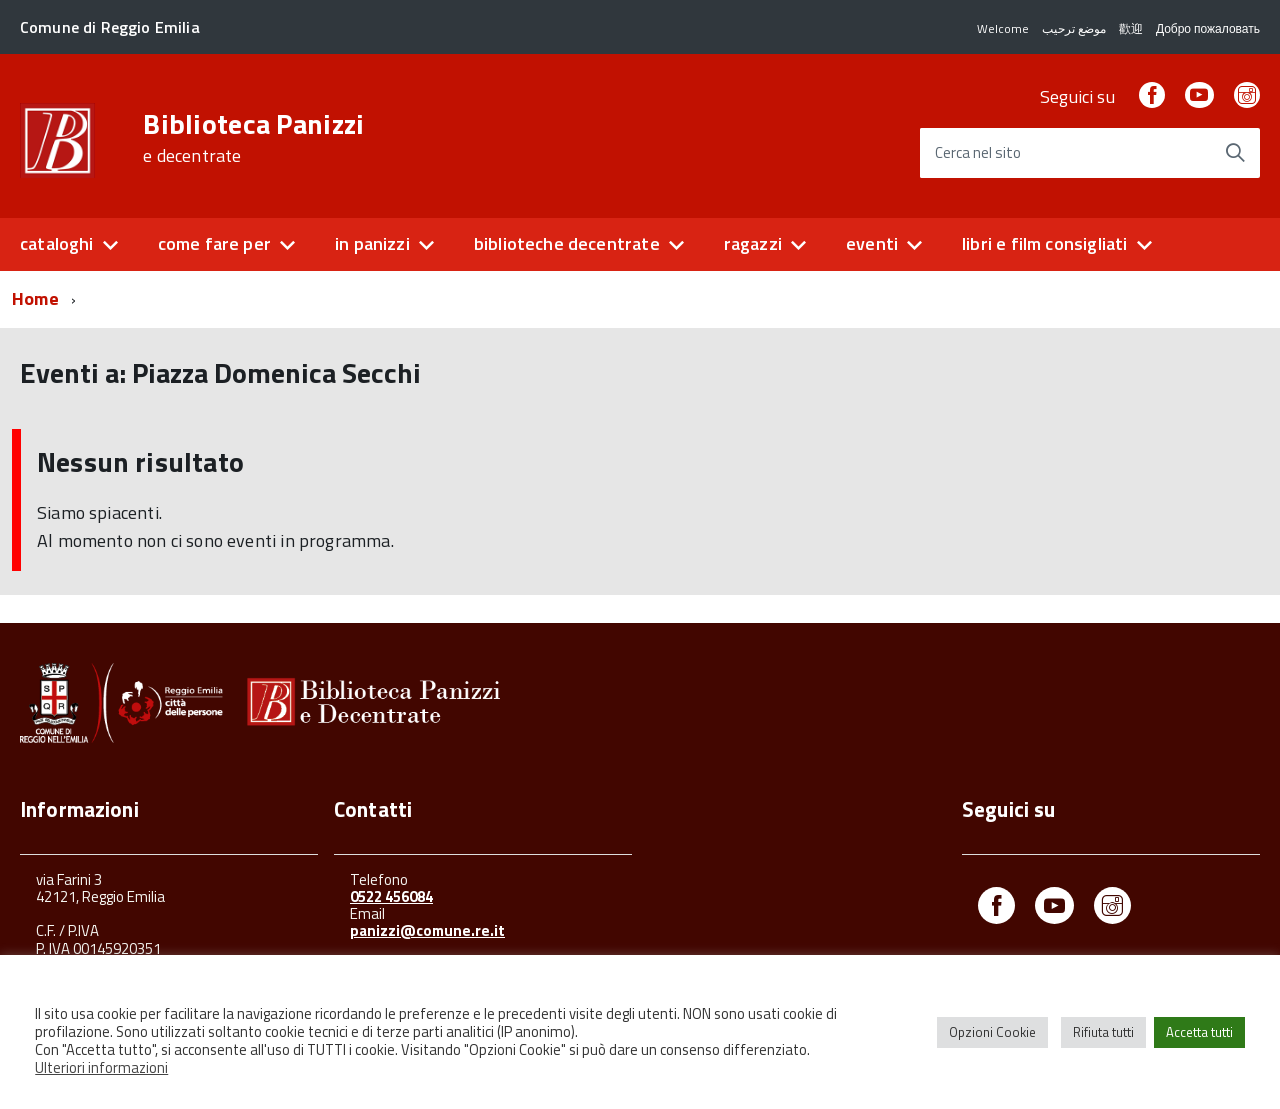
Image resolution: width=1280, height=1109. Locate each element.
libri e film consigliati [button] (1044, 243)
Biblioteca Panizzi (253, 138)
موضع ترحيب (1074, 28)
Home (35, 298)
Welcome (1003, 28)
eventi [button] (872, 243)
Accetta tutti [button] (1199, 1032)
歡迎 (1131, 28)
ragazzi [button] (753, 243)
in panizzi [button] (372, 243)
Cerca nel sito (978, 153)
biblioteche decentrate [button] (567, 243)
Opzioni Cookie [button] (992, 1032)
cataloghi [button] (57, 243)
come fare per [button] (214, 243)
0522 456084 (391, 896)
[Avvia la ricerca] (1235, 153)
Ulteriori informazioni (101, 1068)
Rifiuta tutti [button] (1103, 1032)
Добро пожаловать (1208, 28)
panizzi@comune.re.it (427, 930)
